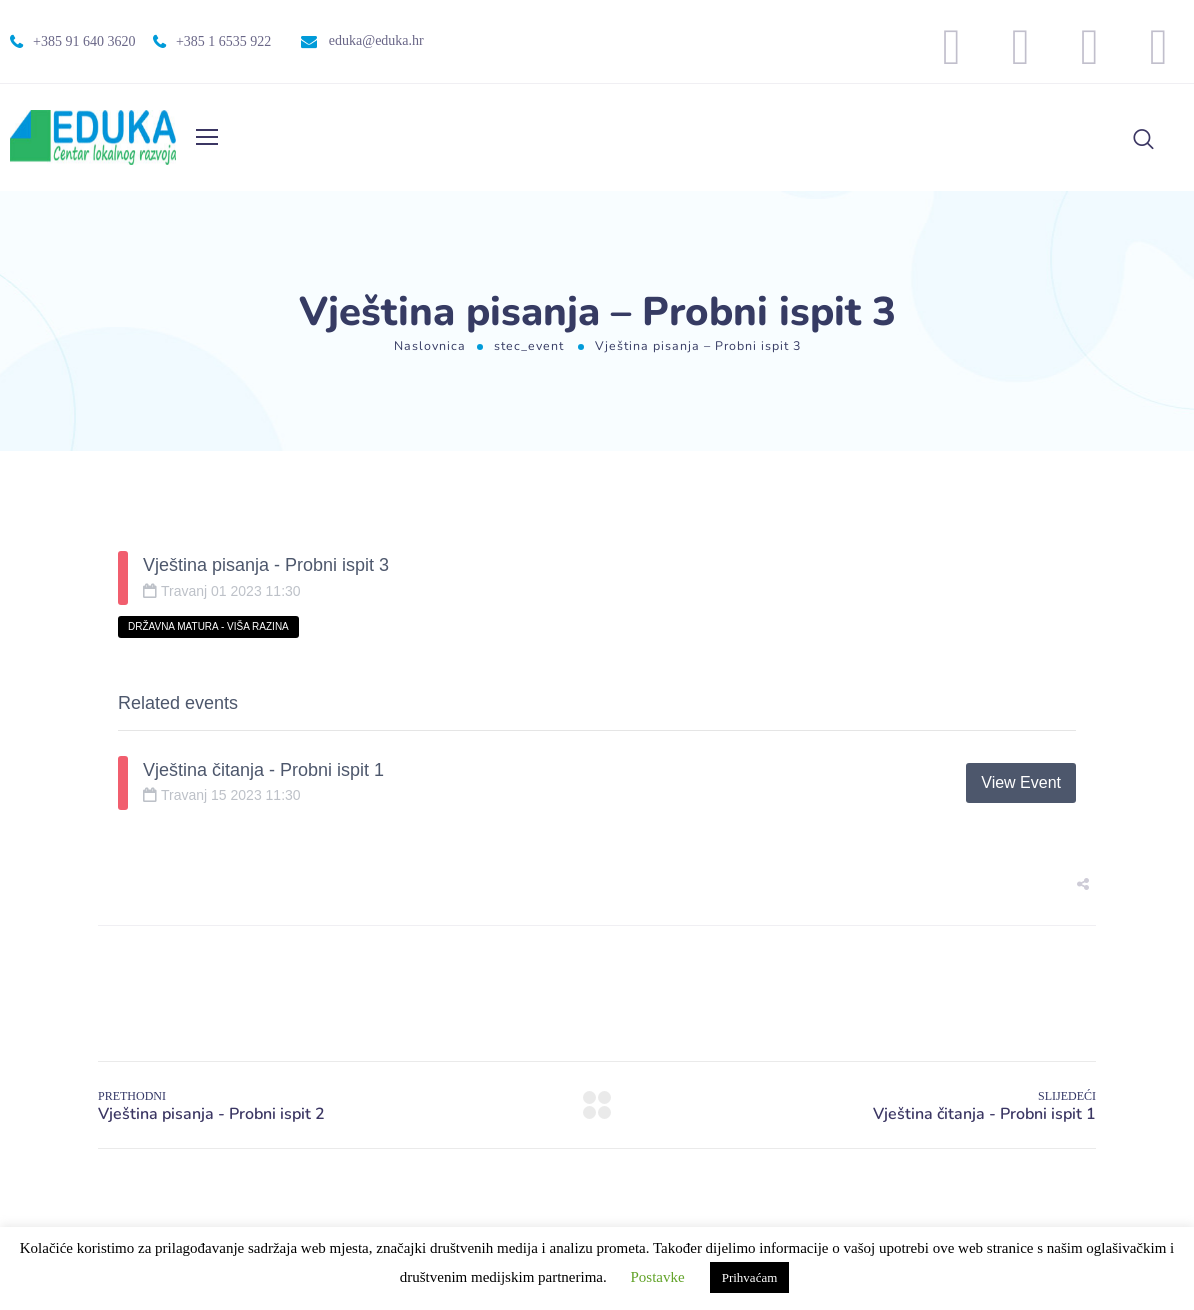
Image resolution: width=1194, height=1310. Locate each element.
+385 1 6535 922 (223, 41)
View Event (1021, 782)
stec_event (529, 345)
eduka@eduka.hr (376, 40)
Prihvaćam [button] (750, 1277)
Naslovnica (430, 345)
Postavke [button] (658, 1277)
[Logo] (93, 137)
